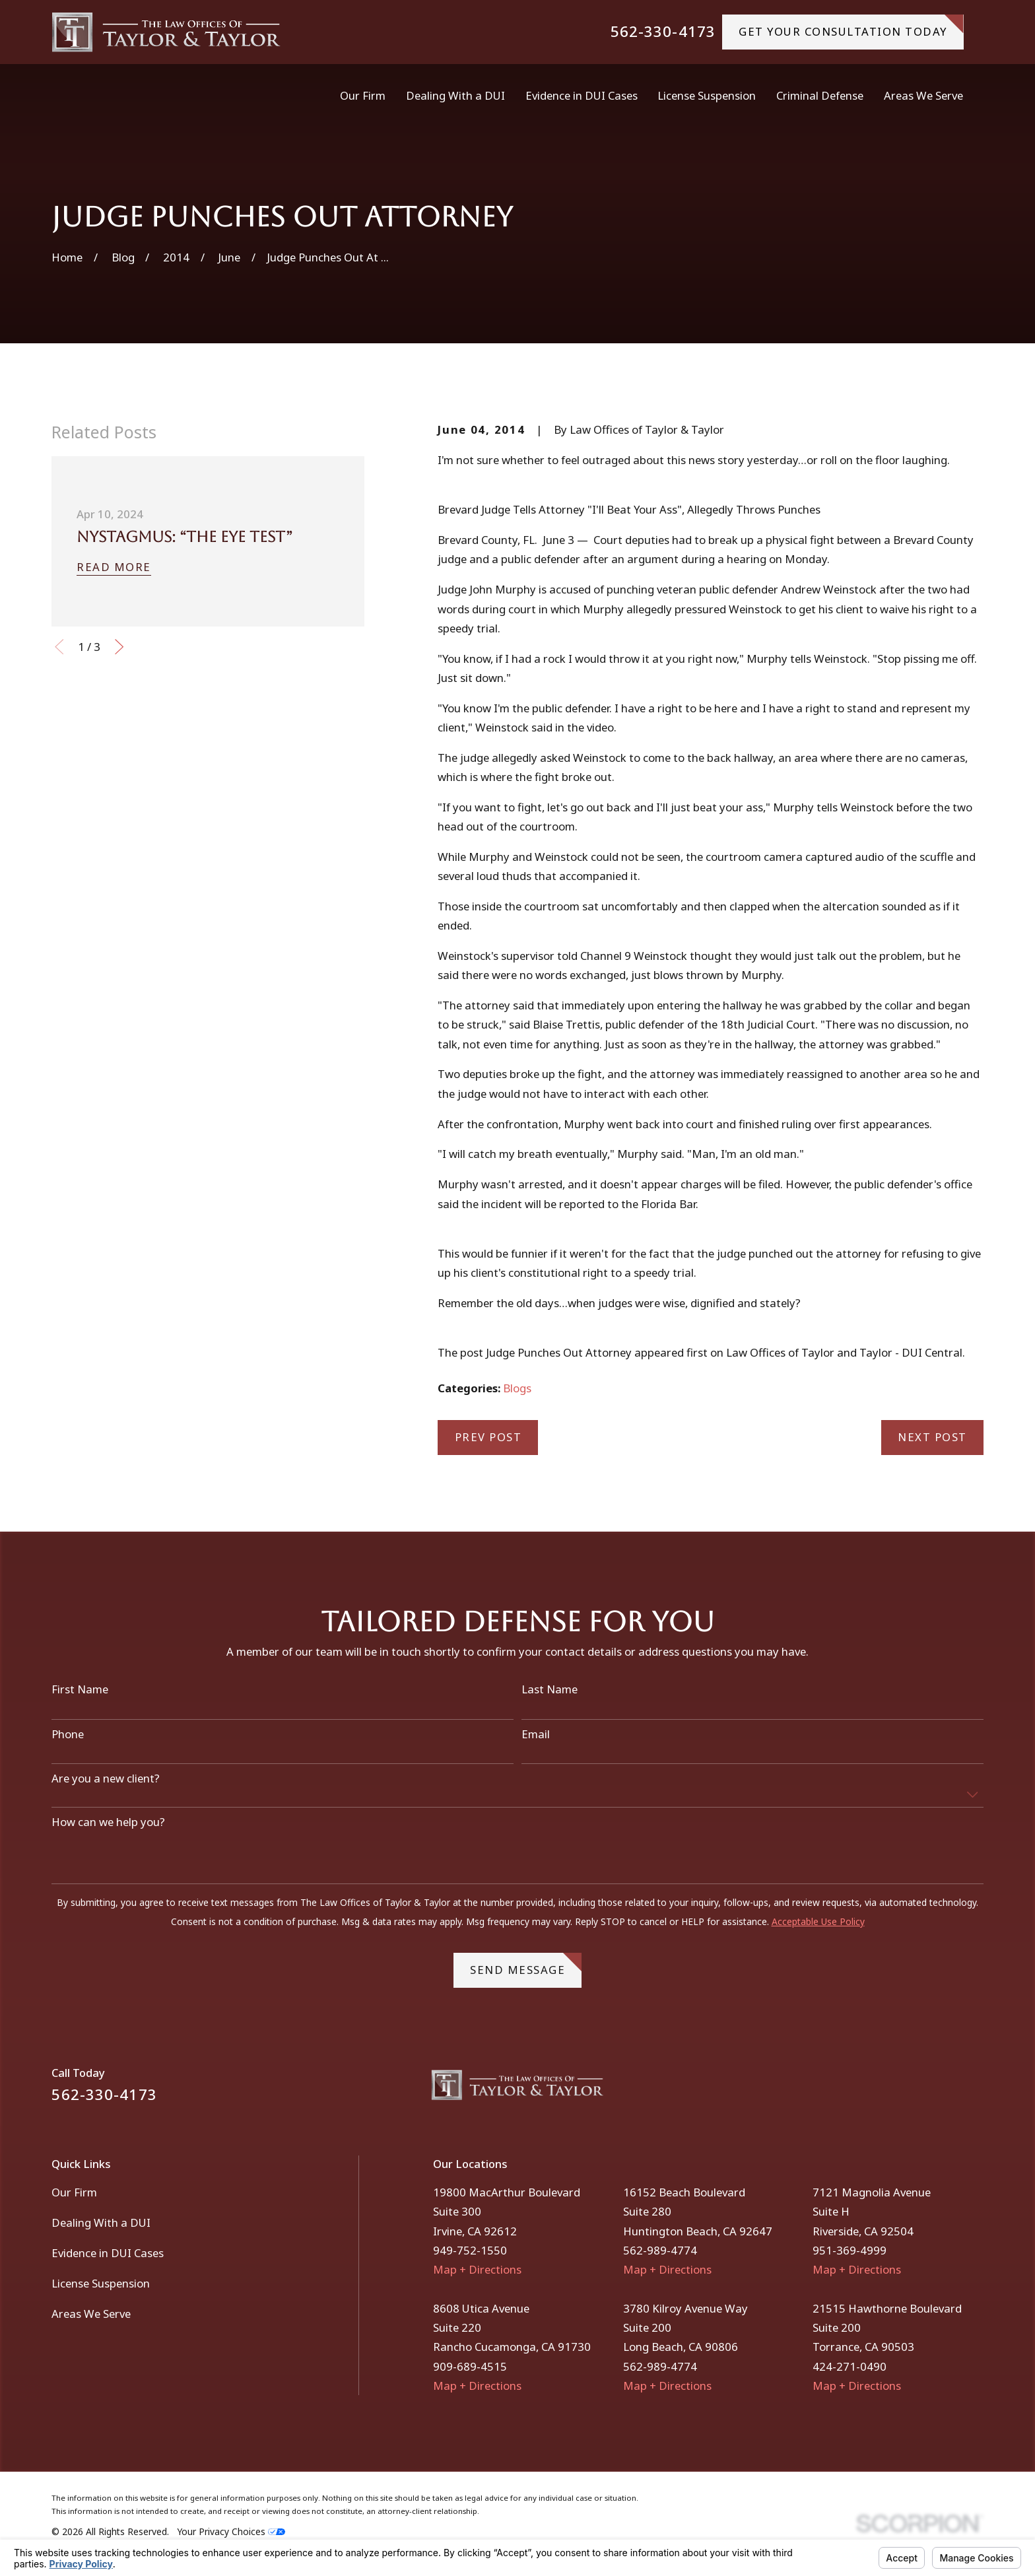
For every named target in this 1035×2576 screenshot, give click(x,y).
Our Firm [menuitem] (362, 95)
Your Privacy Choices (231, 2531)
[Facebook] (940, 2090)
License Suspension (100, 2283)
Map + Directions (477, 2269)
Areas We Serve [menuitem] (923, 95)
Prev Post (488, 1436)
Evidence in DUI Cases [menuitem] (581, 95)
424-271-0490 (849, 2366)
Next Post (932, 1436)
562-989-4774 (660, 2250)
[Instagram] (975, 2090)
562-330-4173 (663, 31)
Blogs (517, 1388)
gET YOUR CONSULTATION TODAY (851, 27)
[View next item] (119, 646)
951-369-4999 (849, 2250)
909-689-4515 (470, 2366)
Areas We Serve (91, 2313)
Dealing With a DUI (100, 2222)
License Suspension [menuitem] (706, 95)
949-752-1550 (470, 2250)
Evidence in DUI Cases (107, 2252)
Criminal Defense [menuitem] (819, 95)
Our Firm (74, 2192)
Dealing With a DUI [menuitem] (455, 95)
